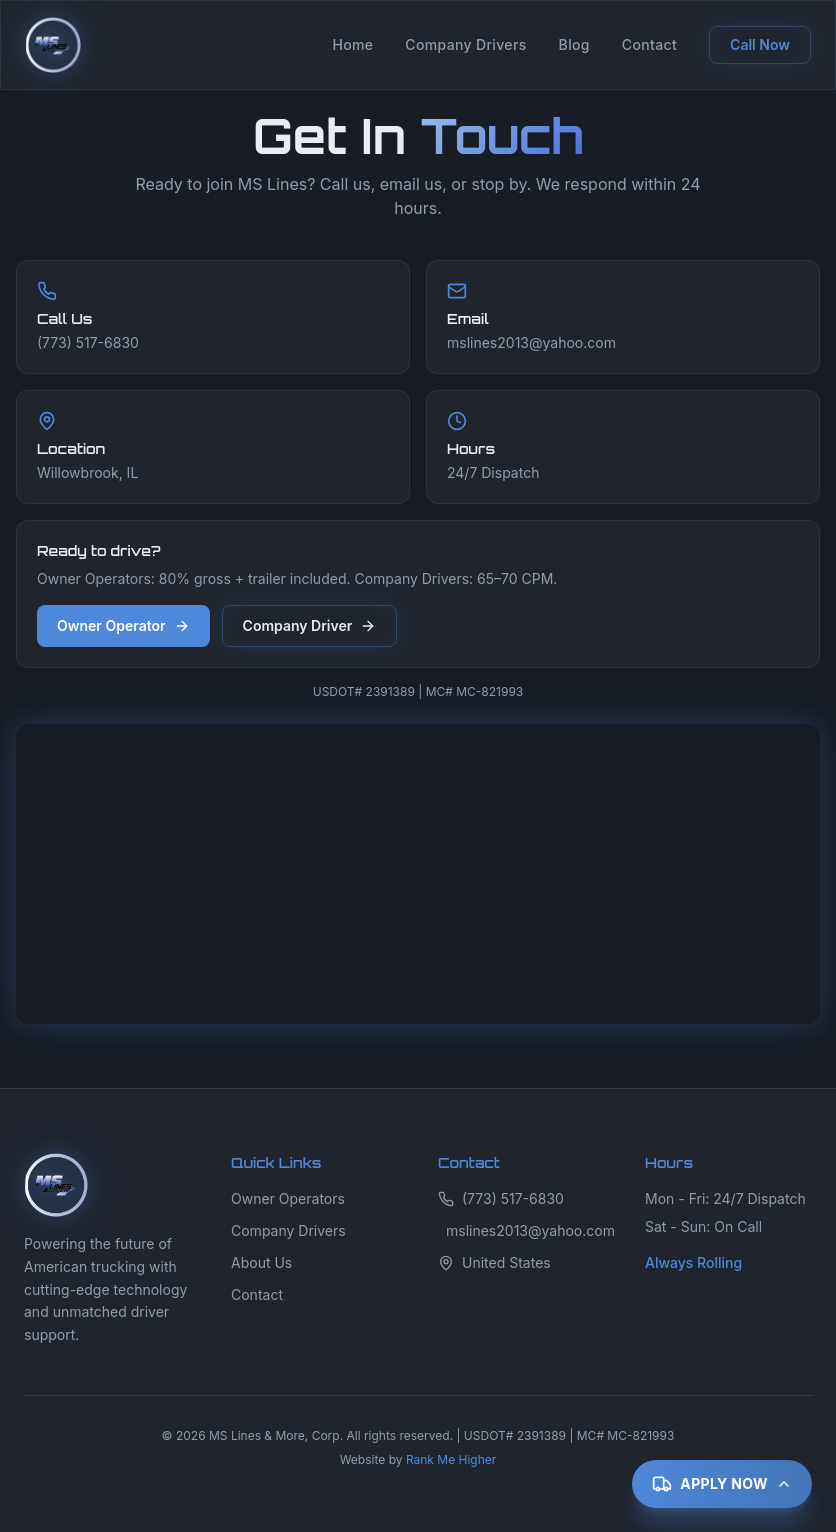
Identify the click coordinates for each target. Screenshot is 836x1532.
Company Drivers (465, 44)
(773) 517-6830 (501, 1198)
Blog (574, 44)
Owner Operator (123, 625)
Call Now (760, 44)
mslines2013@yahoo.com (525, 1230)
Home (352, 44)
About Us (261, 1262)
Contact (649, 44)
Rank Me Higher (451, 1459)
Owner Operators (288, 1198)
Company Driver (310, 625)
